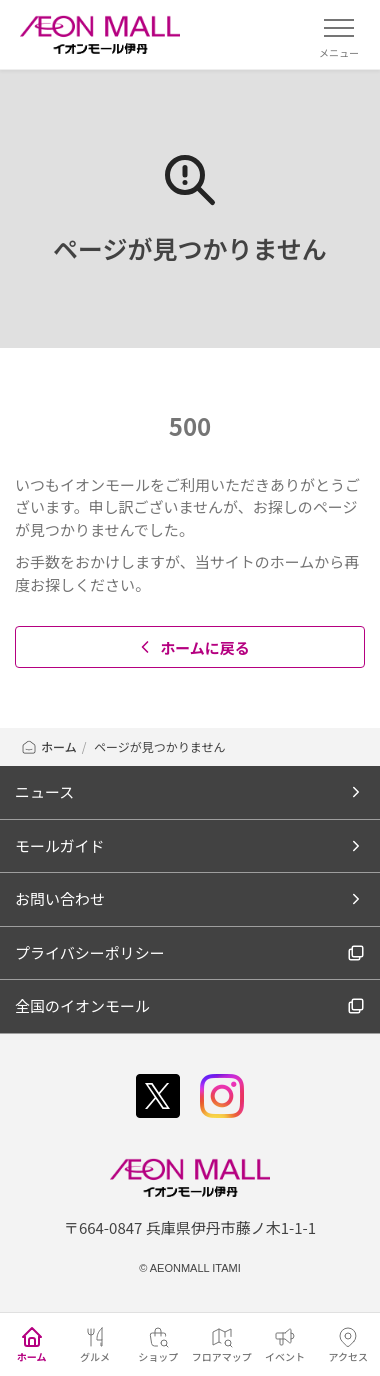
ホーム (48, 746)
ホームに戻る (192, 647)
